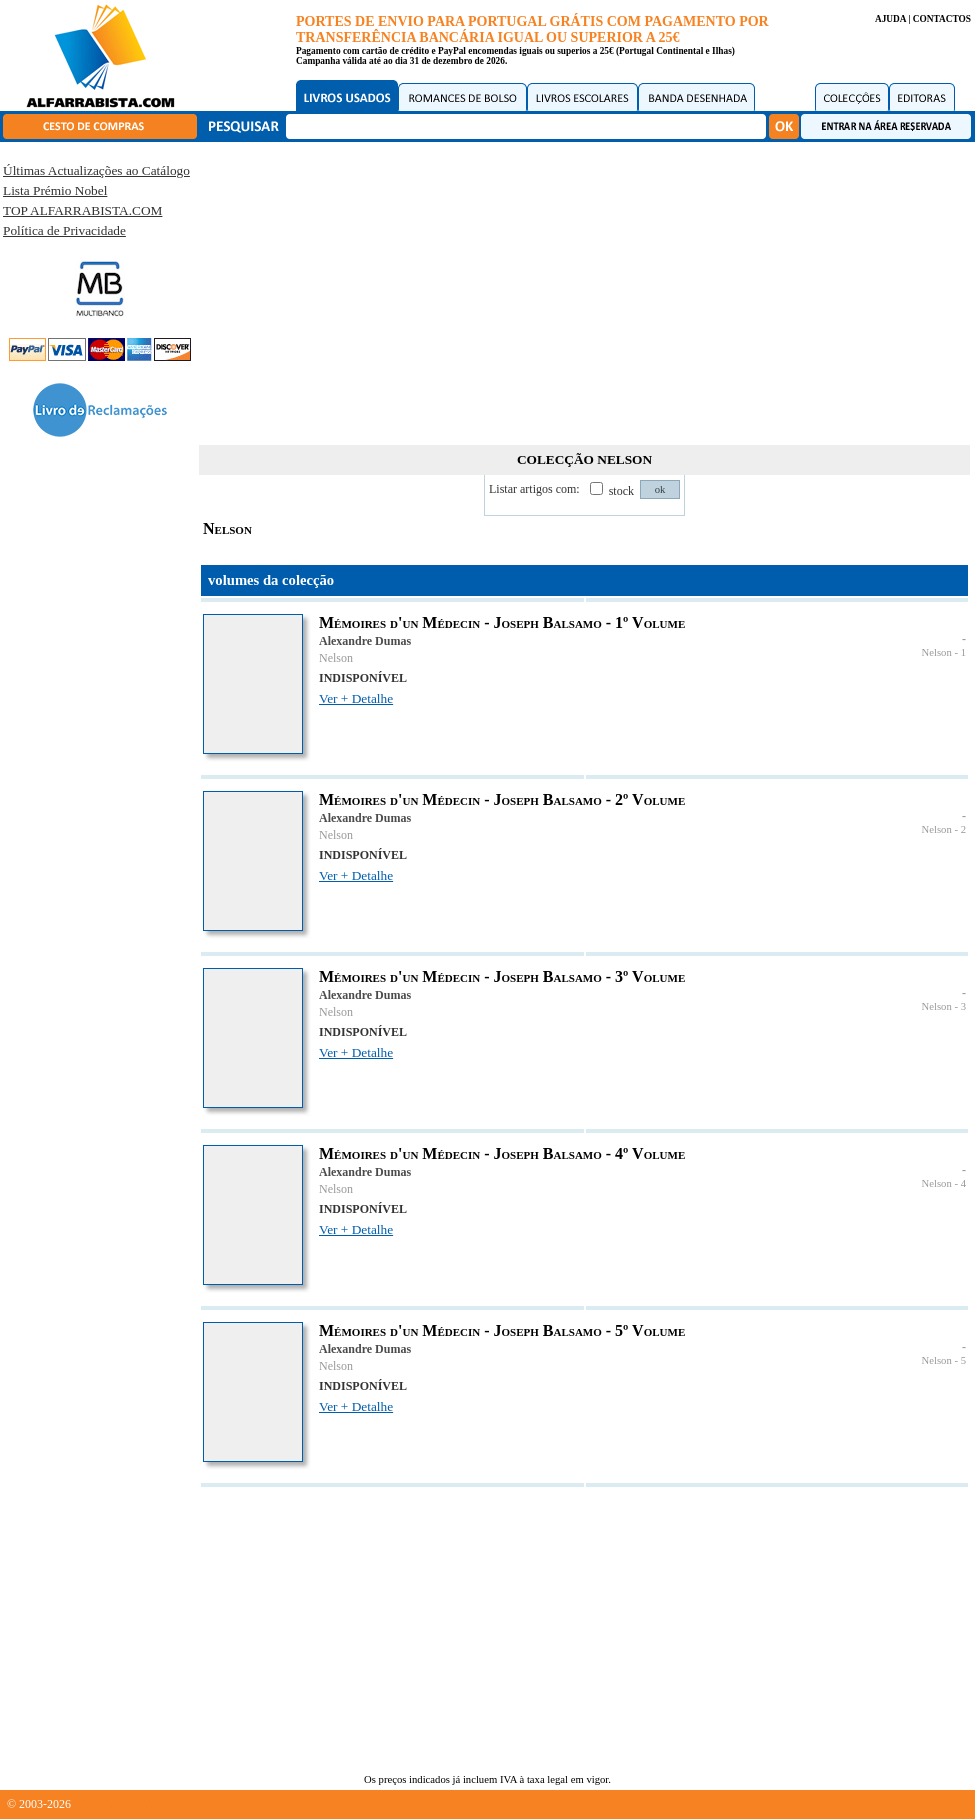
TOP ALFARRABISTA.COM (82, 210)
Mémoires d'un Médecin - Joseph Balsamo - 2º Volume (502, 799)
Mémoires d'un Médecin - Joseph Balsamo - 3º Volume (502, 976)
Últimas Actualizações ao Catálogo (96, 170)
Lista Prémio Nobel (55, 190)
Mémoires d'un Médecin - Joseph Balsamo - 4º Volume (502, 1153)
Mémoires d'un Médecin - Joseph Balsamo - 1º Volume (502, 622)
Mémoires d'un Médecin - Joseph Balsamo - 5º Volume (502, 1330)
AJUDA (890, 19)
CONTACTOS (942, 19)
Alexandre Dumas (365, 641)
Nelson (336, 658)
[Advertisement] (585, 290)
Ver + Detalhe (356, 698)
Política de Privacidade (64, 230)
